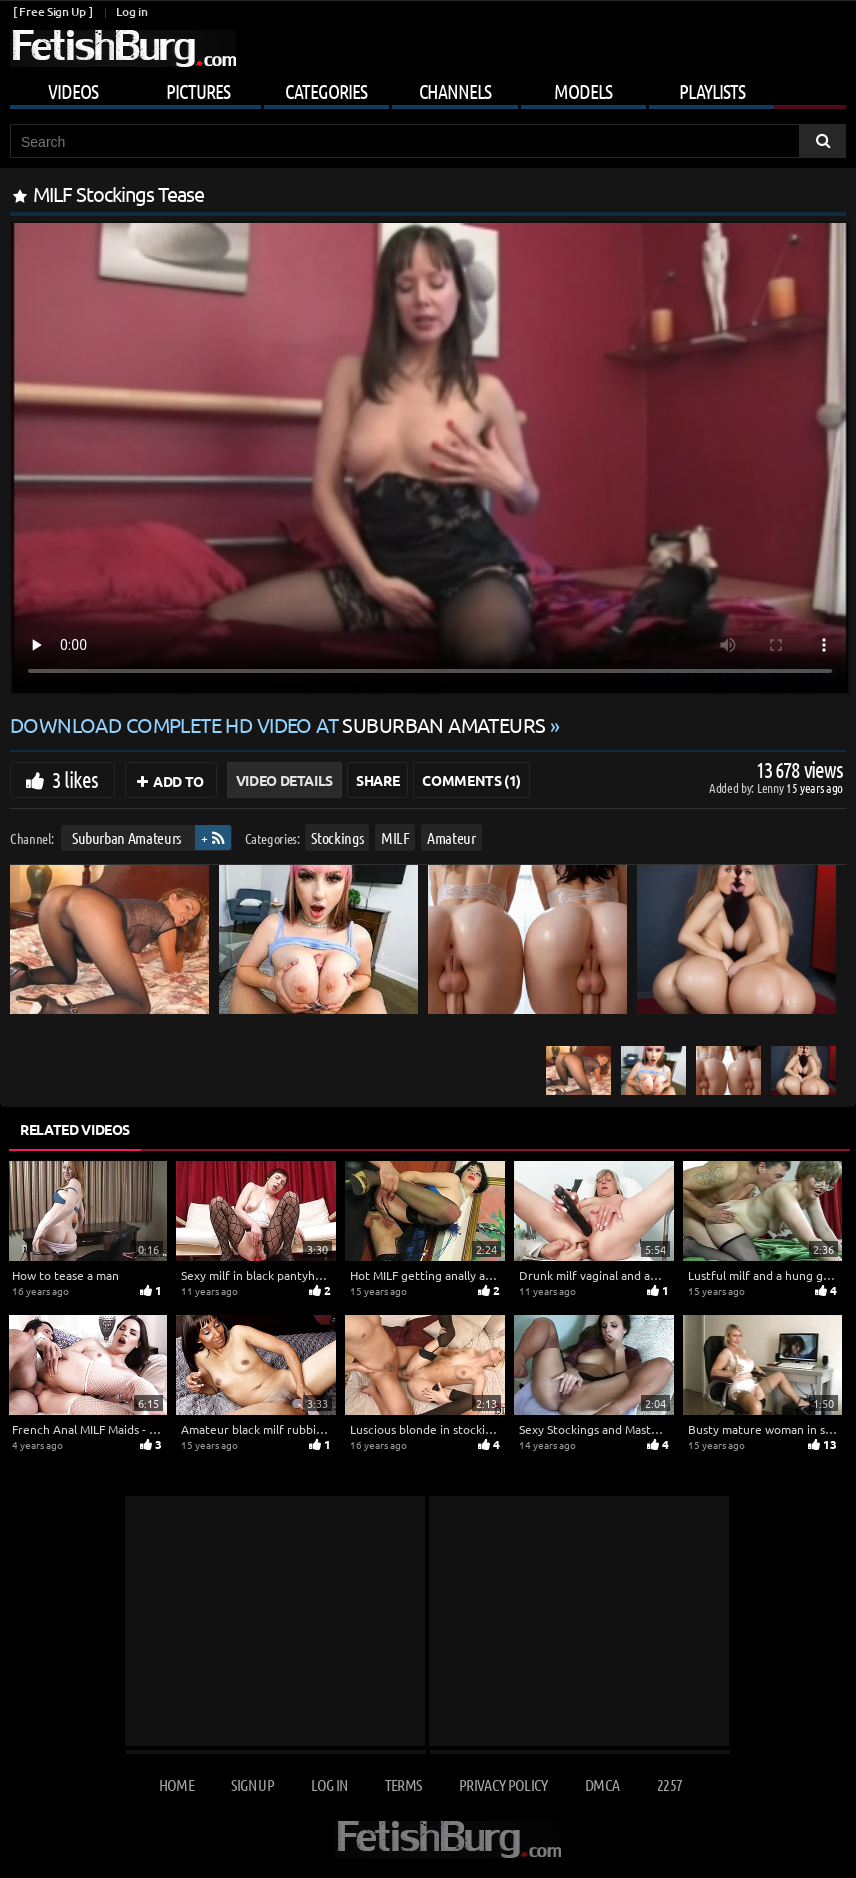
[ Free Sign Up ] (52, 11)
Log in (131, 11)
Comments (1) (471, 780)
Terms (403, 1784)
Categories (326, 91)
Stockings (337, 837)
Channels (455, 91)
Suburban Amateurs (126, 837)
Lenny (771, 787)
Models (583, 91)
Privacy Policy (503, 1784)
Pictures (198, 91)
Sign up (252, 1784)
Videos (73, 91)
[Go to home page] (123, 48)
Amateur (451, 837)
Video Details (284, 780)
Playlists (712, 91)
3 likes (75, 779)
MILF (395, 837)
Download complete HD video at (280, 724)
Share (377, 780)
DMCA (602, 1784)
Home (176, 1784)
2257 (669, 1784)
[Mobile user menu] (428, 88)
